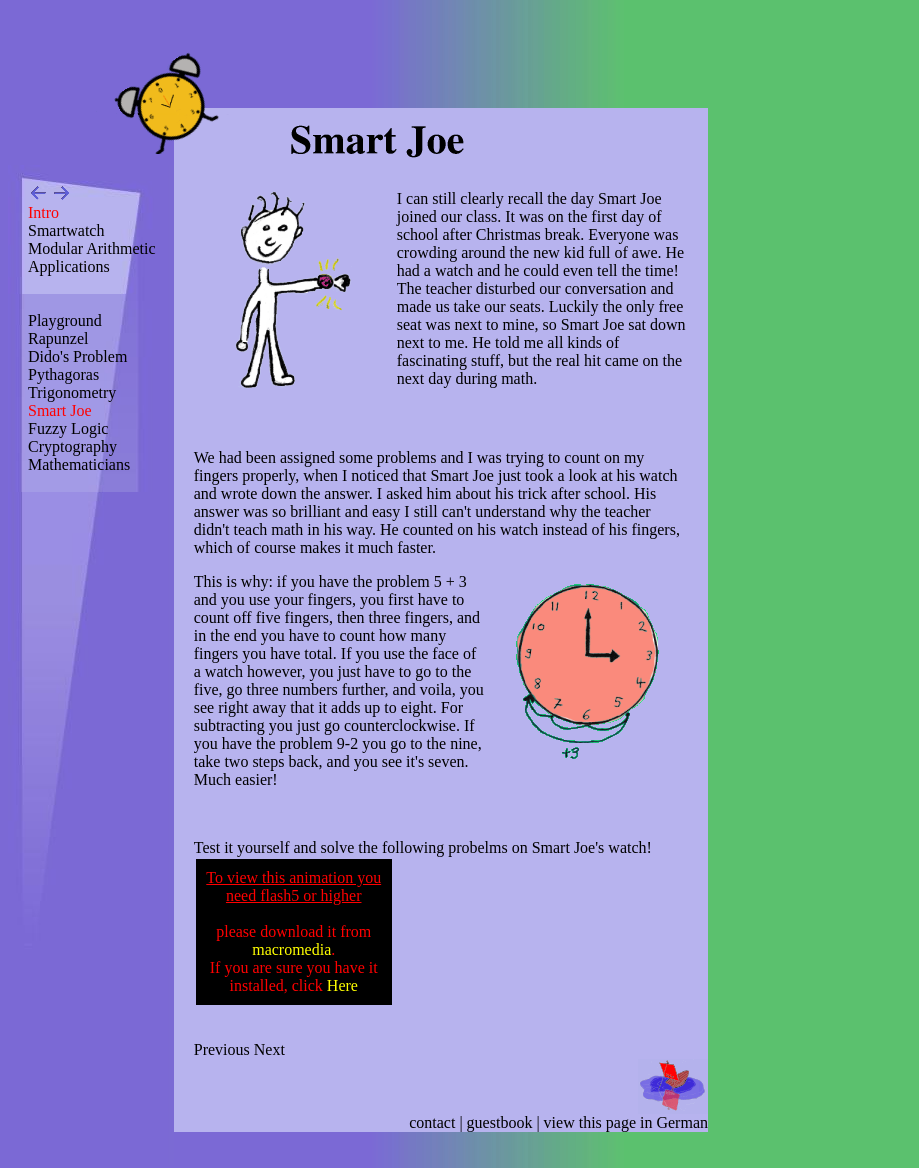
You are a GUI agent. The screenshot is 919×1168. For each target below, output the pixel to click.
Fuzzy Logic (68, 428)
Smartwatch (66, 230)
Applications (69, 266)
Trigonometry (72, 392)
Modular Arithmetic (92, 248)
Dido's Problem (77, 356)
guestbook (500, 1122)
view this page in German (626, 1122)
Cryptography (72, 446)
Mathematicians (79, 464)
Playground (65, 320)
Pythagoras (63, 374)
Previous (222, 1049)
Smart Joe (60, 410)
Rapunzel (58, 338)
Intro (43, 212)
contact (432, 1122)
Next (269, 1049)
